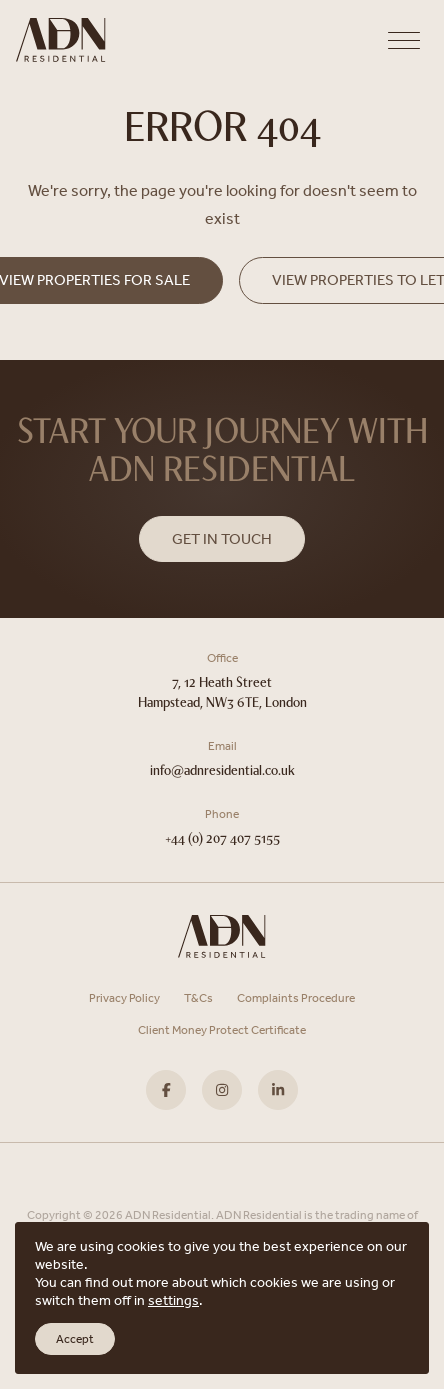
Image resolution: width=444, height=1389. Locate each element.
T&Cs (198, 998)
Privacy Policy (124, 998)
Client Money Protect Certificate (222, 1030)
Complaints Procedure (296, 998)
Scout (273, 1295)
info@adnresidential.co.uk (222, 771)
